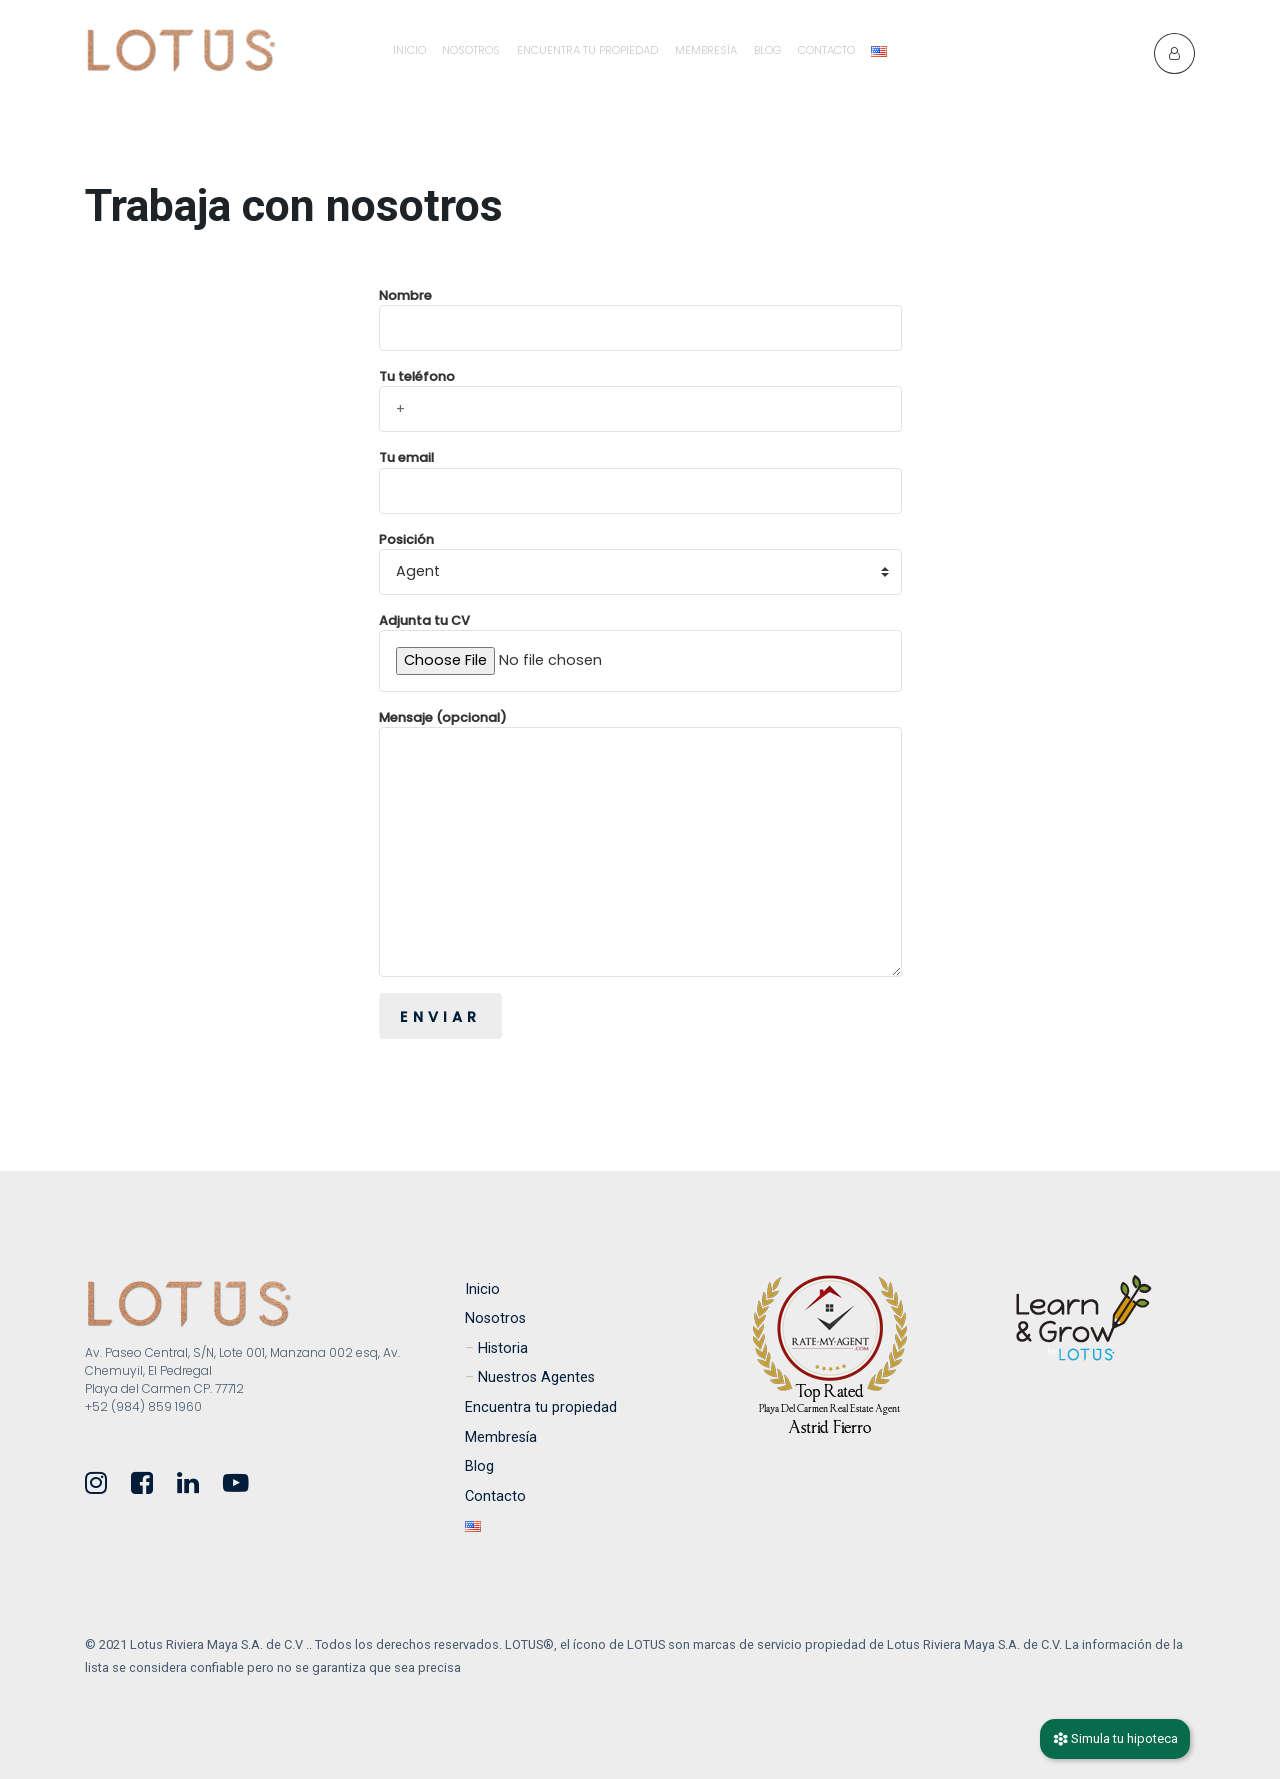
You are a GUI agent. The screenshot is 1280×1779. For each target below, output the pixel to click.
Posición (640, 563)
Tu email (640, 481)
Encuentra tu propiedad (587, 50)
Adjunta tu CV (640, 652)
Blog (767, 50)
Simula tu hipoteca (1115, 1739)
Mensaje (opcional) (640, 843)
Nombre (640, 319)
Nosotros (471, 50)
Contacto (826, 50)
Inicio (409, 50)
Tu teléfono (640, 400)
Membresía (706, 50)
